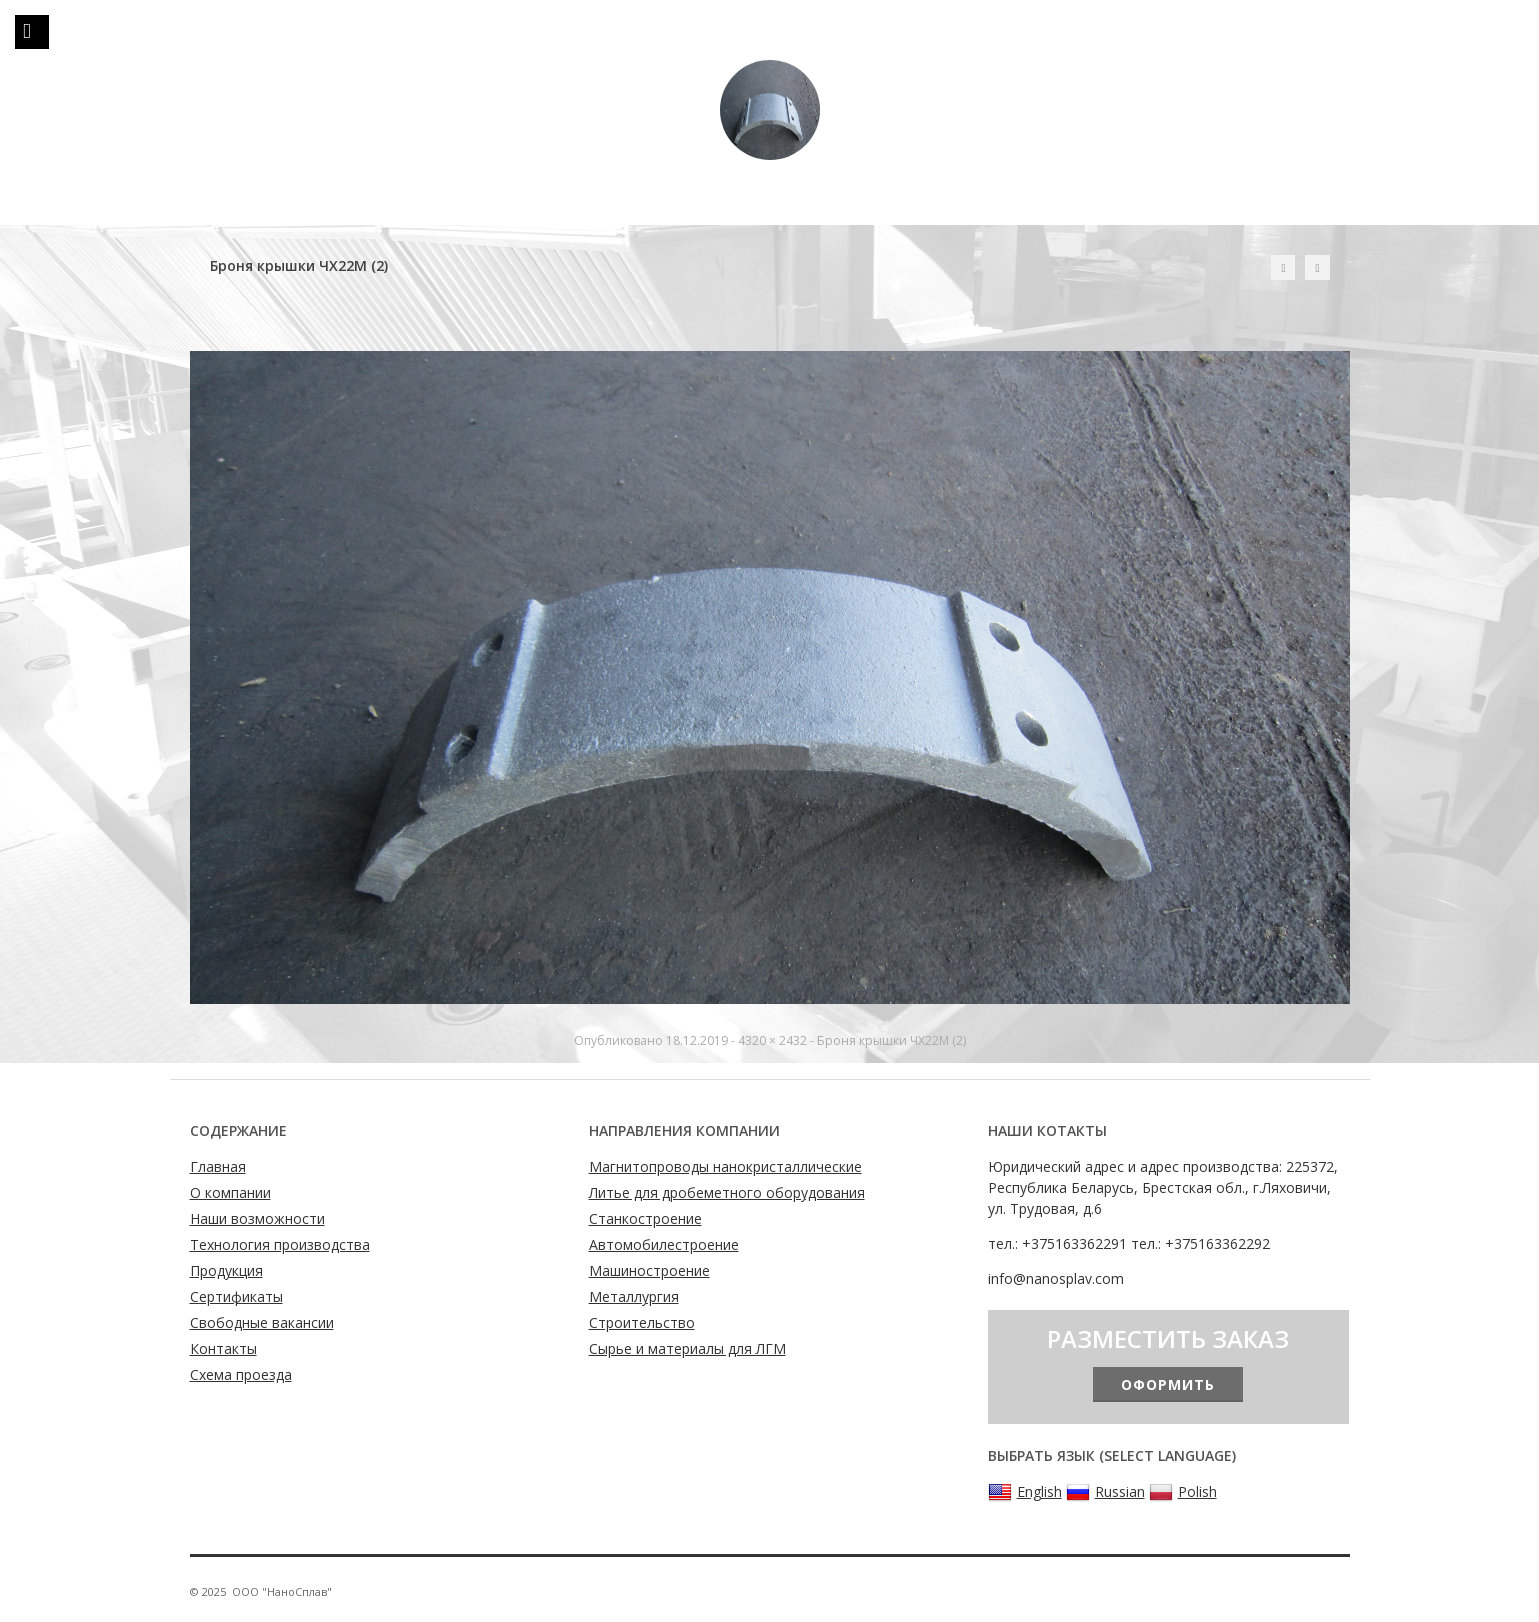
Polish (1183, 1492)
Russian (1105, 1492)
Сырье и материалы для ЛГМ (687, 1348)
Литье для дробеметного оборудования (727, 1192)
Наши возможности (257, 1218)
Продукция (226, 1270)
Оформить (1168, 1384)
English (1025, 1492)
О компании (230, 1192)
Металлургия (634, 1296)
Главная (218, 1166)
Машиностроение (649, 1270)
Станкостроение (645, 1218)
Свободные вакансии (262, 1322)
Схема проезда (241, 1374)
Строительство (642, 1322)
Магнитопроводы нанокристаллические (725, 1166)
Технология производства (280, 1244)
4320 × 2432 (772, 1040)
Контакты (223, 1348)
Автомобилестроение (664, 1244)
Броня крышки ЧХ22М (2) (891, 1040)
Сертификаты (236, 1296)
